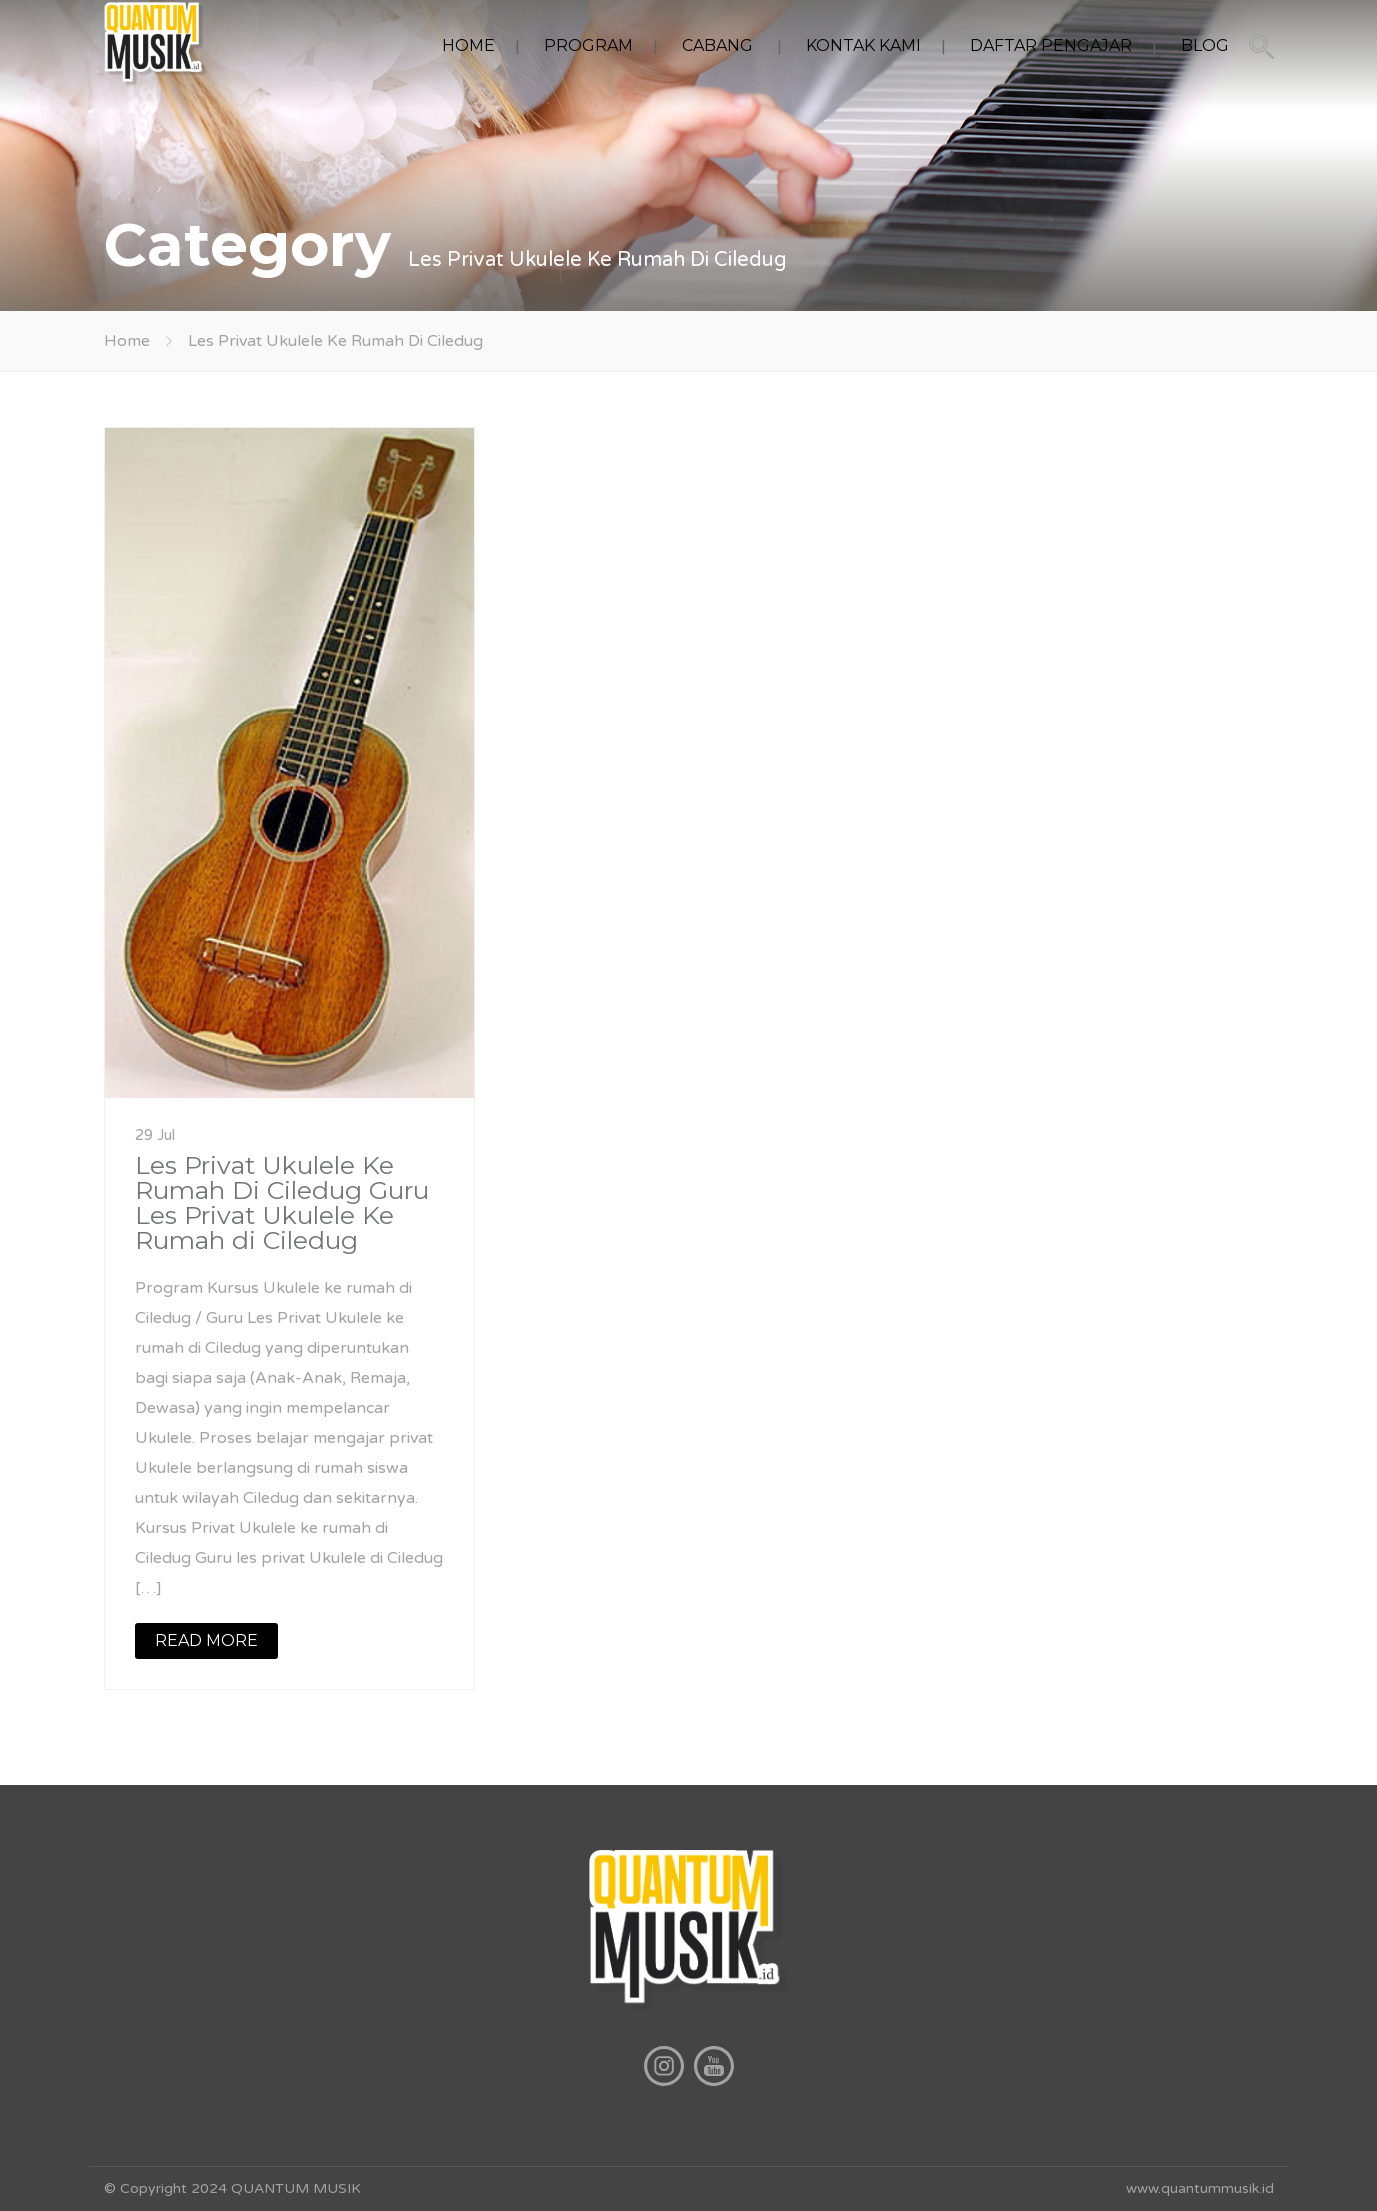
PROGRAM (588, 45)
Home (127, 341)
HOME (468, 45)
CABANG (717, 45)
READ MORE (206, 1640)
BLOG (1205, 45)
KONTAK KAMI (863, 45)
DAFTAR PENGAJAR (1051, 45)
